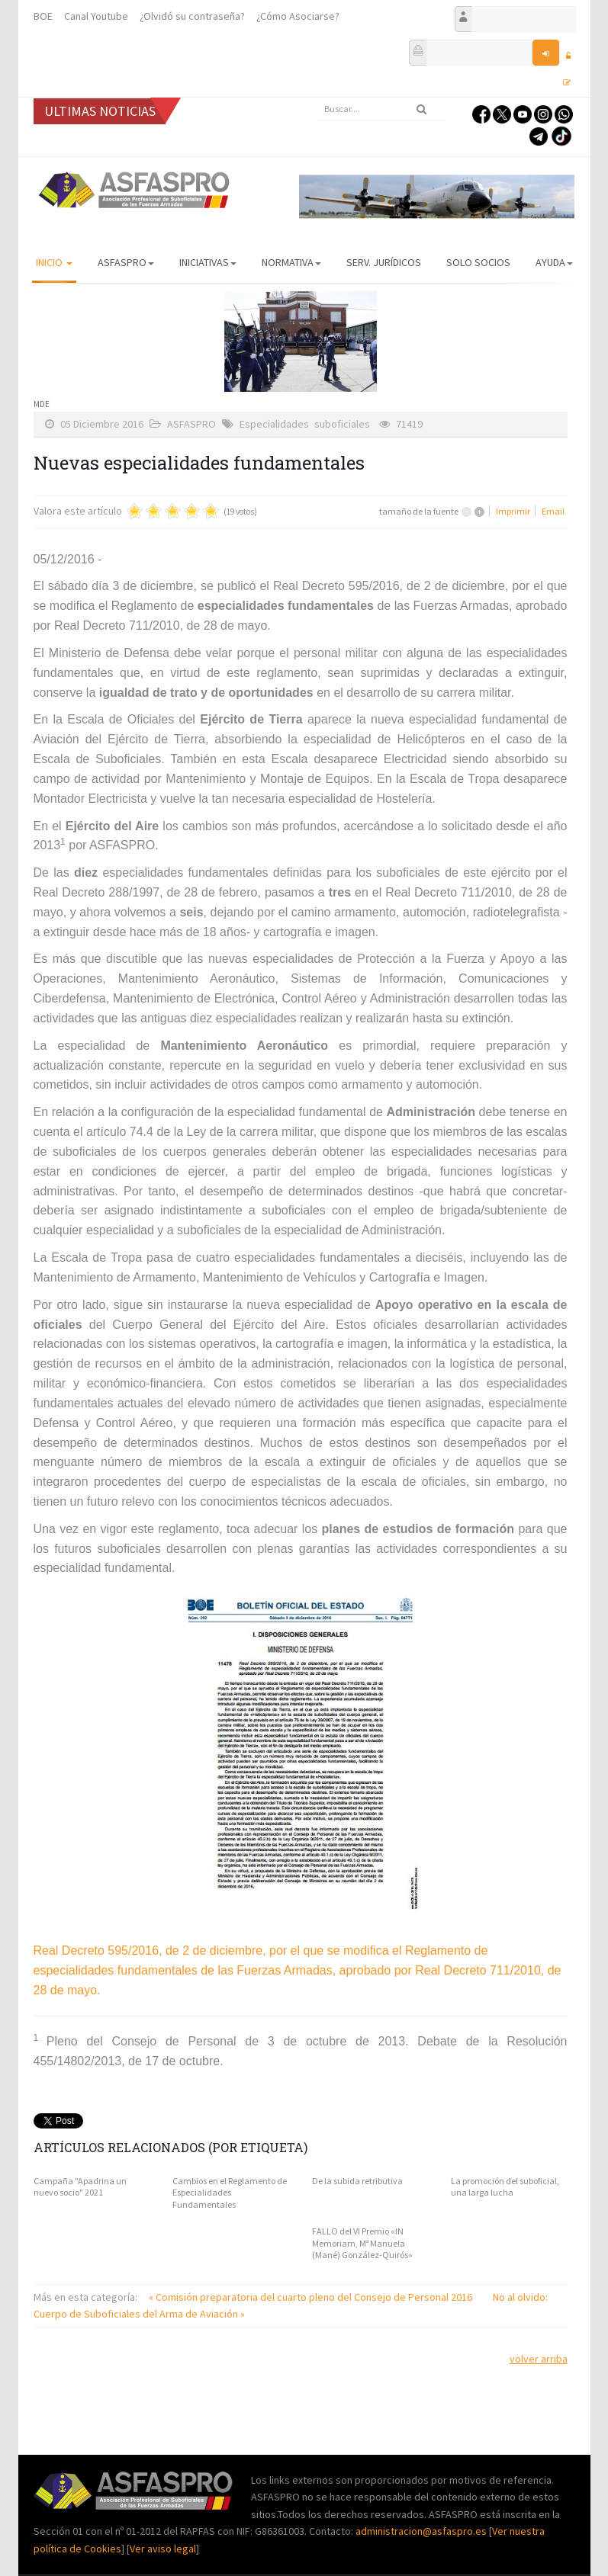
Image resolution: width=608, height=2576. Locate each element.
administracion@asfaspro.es (422, 2531)
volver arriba (539, 2359)
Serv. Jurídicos (383, 262)
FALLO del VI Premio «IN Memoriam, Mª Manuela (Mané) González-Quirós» (362, 2242)
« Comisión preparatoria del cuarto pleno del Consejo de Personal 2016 (311, 2297)
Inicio (54, 262)
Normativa (291, 262)
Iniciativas (207, 262)
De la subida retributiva (357, 2180)
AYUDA (554, 262)
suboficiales (342, 424)
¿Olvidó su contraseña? (192, 16)
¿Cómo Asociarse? (297, 16)
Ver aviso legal (163, 2548)
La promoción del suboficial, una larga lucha (505, 2187)
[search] (381, 109)
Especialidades (274, 424)
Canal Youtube (96, 16)
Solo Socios (478, 262)
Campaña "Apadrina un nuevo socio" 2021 (80, 2187)
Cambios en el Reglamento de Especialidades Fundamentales (229, 2192)
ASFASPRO (126, 262)
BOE (43, 16)
